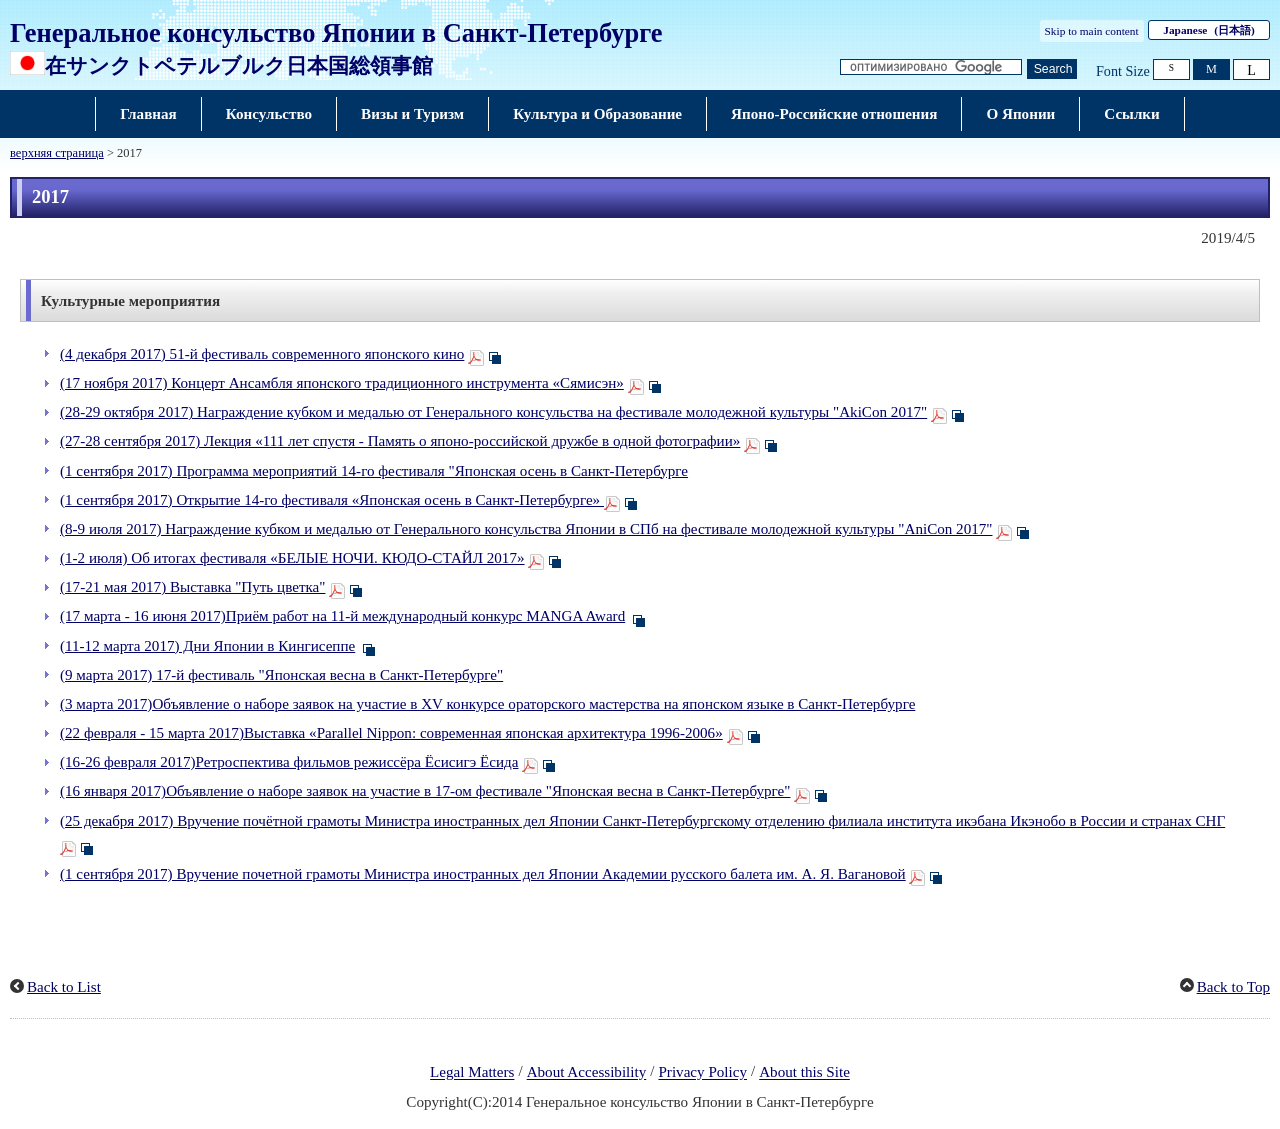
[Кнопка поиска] (1052, 69)
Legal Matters (472, 1073)
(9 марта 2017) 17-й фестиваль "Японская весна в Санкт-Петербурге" (281, 675)
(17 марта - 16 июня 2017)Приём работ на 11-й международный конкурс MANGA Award (342, 616)
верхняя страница (57, 153)
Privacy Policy (702, 1073)
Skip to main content (1092, 31)
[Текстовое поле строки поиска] (931, 67)
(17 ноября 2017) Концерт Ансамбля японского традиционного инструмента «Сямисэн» (342, 383)
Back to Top (1233, 987)
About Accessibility (587, 1073)
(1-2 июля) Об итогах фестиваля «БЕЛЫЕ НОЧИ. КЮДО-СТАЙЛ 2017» (292, 558)
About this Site (804, 1073)
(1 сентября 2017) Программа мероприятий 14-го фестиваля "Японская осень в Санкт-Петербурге (374, 471)
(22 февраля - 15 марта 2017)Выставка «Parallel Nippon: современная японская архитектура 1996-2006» (391, 733)
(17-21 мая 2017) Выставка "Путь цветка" (192, 587)
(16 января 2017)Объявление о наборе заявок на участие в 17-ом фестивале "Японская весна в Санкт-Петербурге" (425, 791)
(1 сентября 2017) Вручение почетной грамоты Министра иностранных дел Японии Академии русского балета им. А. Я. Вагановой (483, 874)
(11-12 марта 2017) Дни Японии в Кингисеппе (207, 646)
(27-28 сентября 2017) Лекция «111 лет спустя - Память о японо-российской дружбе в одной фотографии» (400, 441)
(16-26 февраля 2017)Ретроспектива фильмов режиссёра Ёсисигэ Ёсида (289, 762)
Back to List (64, 987)
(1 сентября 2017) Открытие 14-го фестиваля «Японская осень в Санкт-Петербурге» (332, 500)
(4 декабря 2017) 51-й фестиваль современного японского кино (262, 354)
